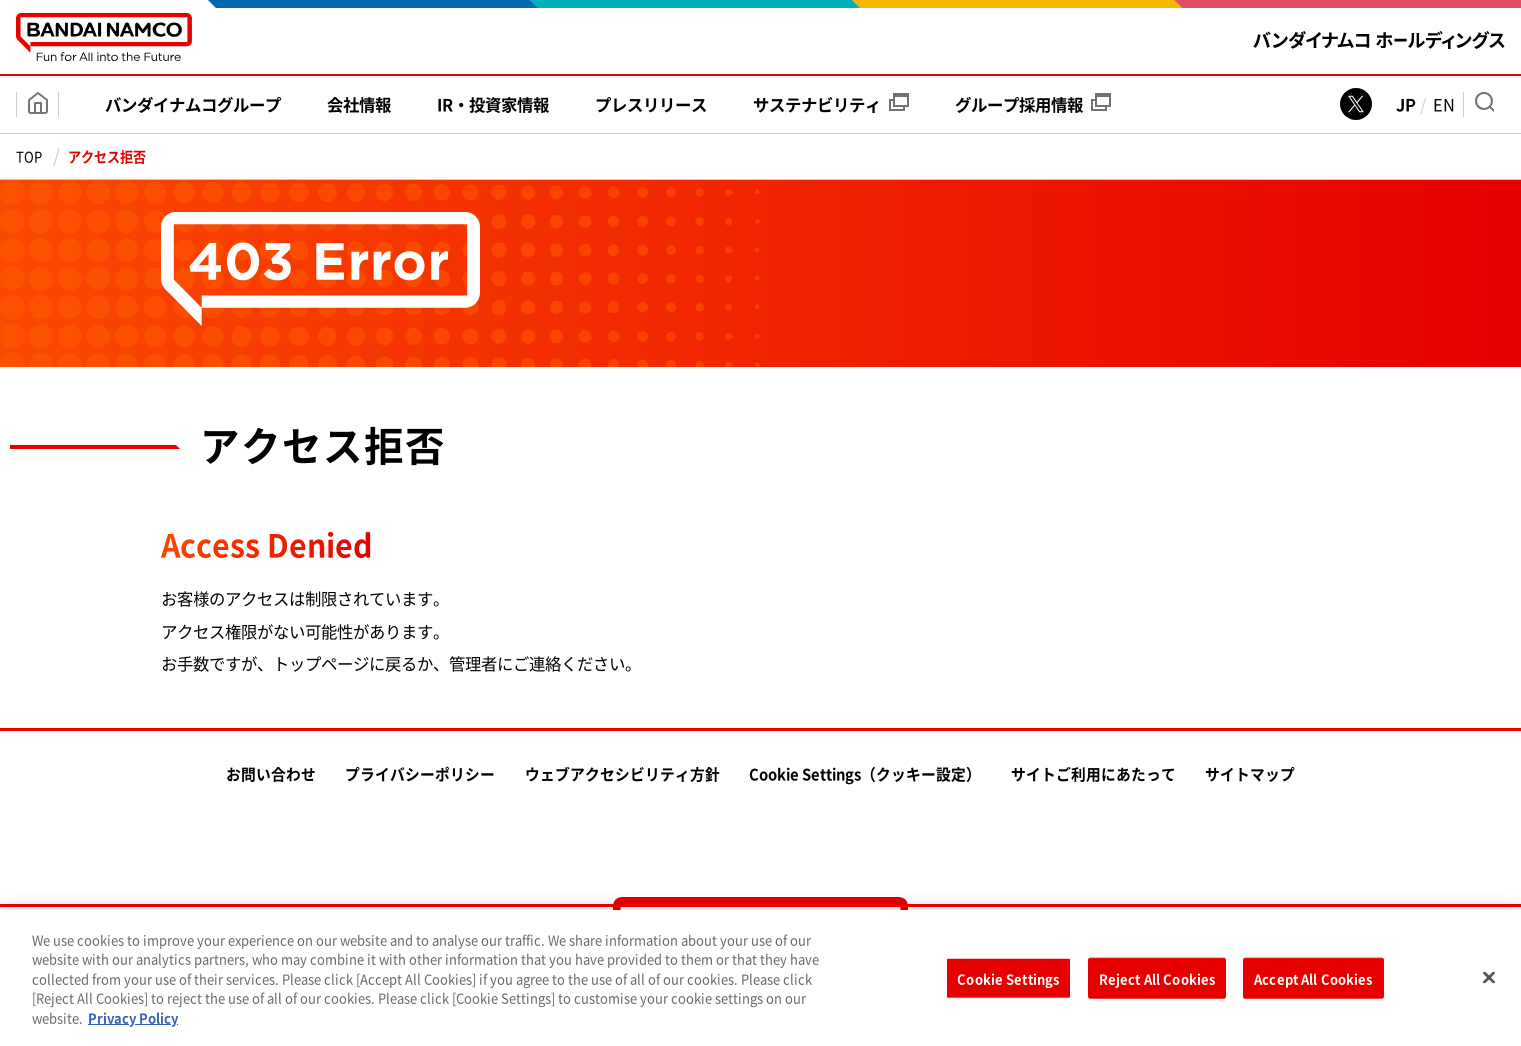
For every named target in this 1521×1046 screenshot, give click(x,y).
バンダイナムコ (193, 104)
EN (1444, 104)
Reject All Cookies (1157, 983)
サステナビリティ (831, 104)
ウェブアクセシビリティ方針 (622, 774)
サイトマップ (1250, 774)
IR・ (493, 104)
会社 (359, 104)
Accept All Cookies (1313, 983)
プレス (651, 104)
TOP (29, 156)
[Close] (1489, 982)
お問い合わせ (271, 774)
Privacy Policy (133, 1022)
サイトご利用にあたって (1093, 774)
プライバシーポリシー (420, 774)
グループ (1033, 104)
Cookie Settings (1008, 983)
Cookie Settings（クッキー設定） (865, 774)
